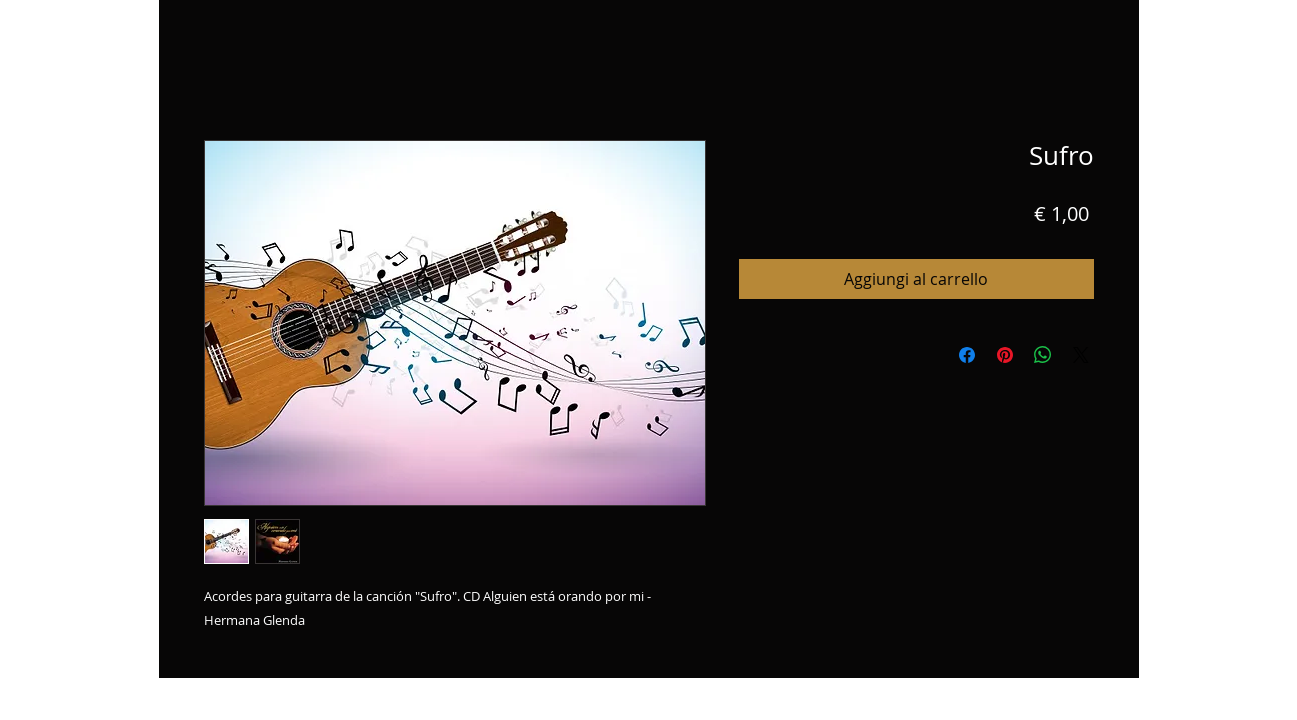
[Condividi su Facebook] (967, 355)
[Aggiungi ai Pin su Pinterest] (1005, 355)
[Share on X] (1081, 355)
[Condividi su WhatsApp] (1043, 355)
